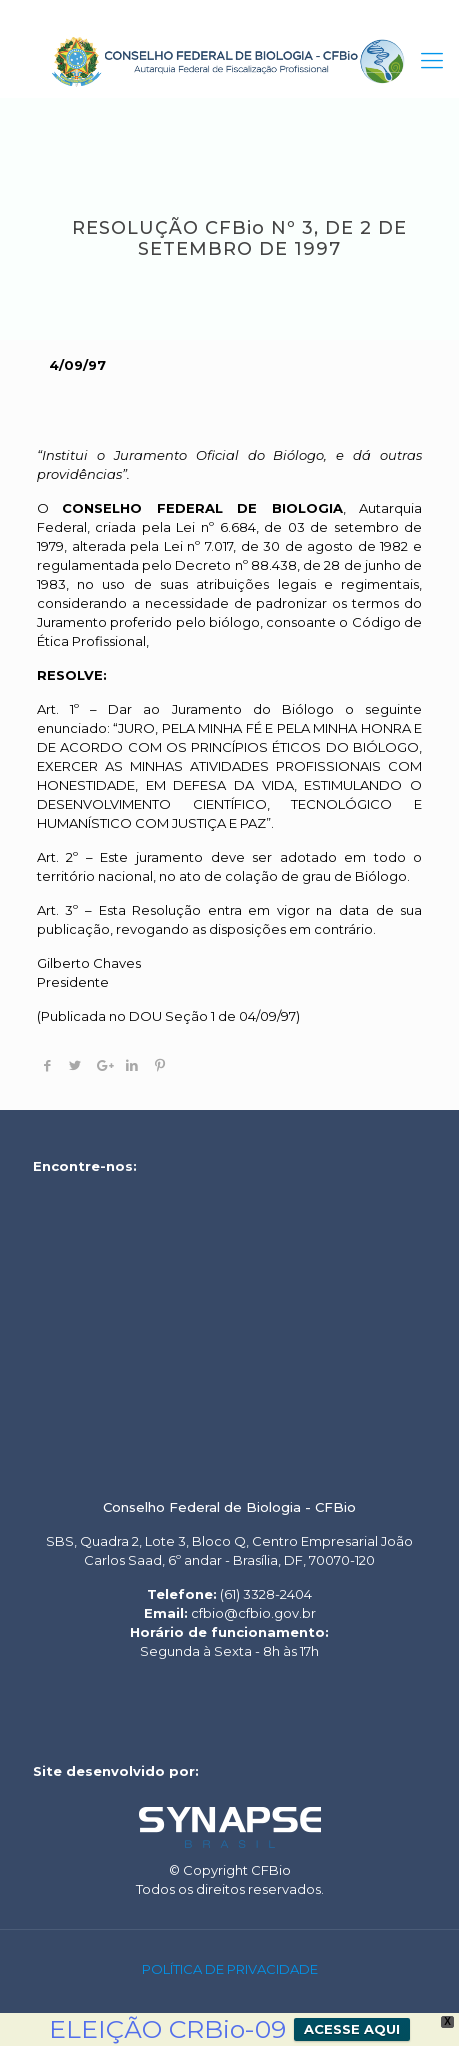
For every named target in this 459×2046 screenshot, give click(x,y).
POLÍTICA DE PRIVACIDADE (230, 1969)
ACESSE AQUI (352, 2029)
